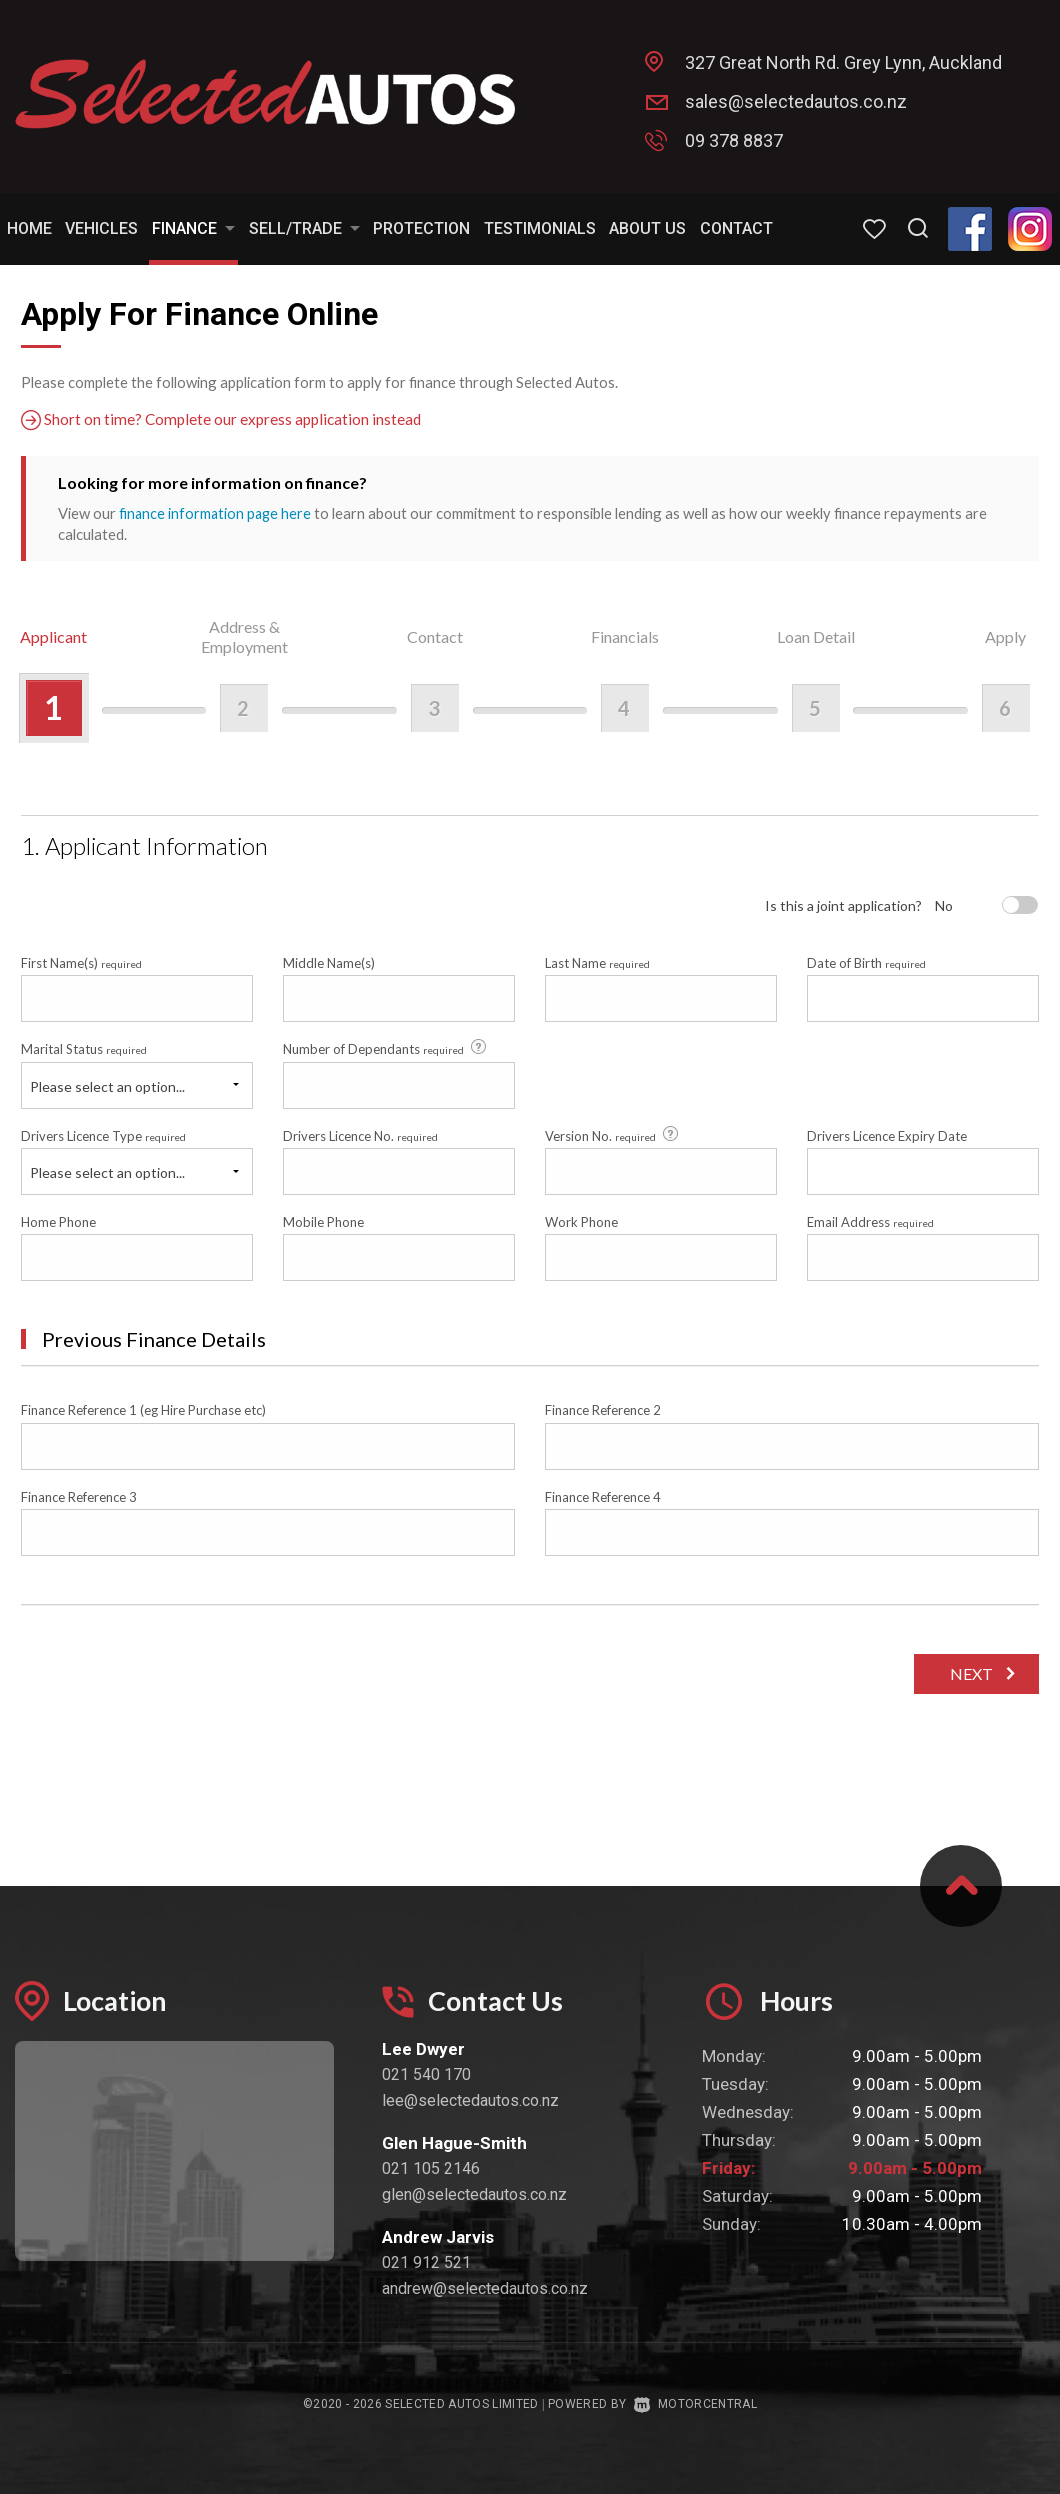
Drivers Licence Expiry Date (887, 1135)
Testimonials (540, 228)
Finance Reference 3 (79, 1496)
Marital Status (84, 1049)
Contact (736, 228)
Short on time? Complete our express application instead (224, 419)
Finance (193, 228)
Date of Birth (866, 962)
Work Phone (581, 1221)
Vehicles (101, 228)
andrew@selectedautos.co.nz (485, 2288)
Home (29, 228)
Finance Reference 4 (603, 1496)
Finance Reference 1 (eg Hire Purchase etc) (143, 1410)
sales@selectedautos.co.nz (796, 101)
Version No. (613, 1134)
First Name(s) (81, 962)
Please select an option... (107, 1085)
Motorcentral (695, 2404)
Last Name (597, 962)
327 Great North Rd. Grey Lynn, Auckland (843, 62)
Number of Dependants (386, 1048)
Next (968, 1673)
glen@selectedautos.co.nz (474, 2194)
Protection (421, 228)
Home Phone (58, 1221)
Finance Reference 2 (603, 1410)
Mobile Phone (323, 1221)
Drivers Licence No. (360, 1135)
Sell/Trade (304, 228)
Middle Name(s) (329, 962)
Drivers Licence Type (103, 1135)
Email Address (870, 1221)
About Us (647, 228)
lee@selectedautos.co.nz (470, 2100)
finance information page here (217, 513)
